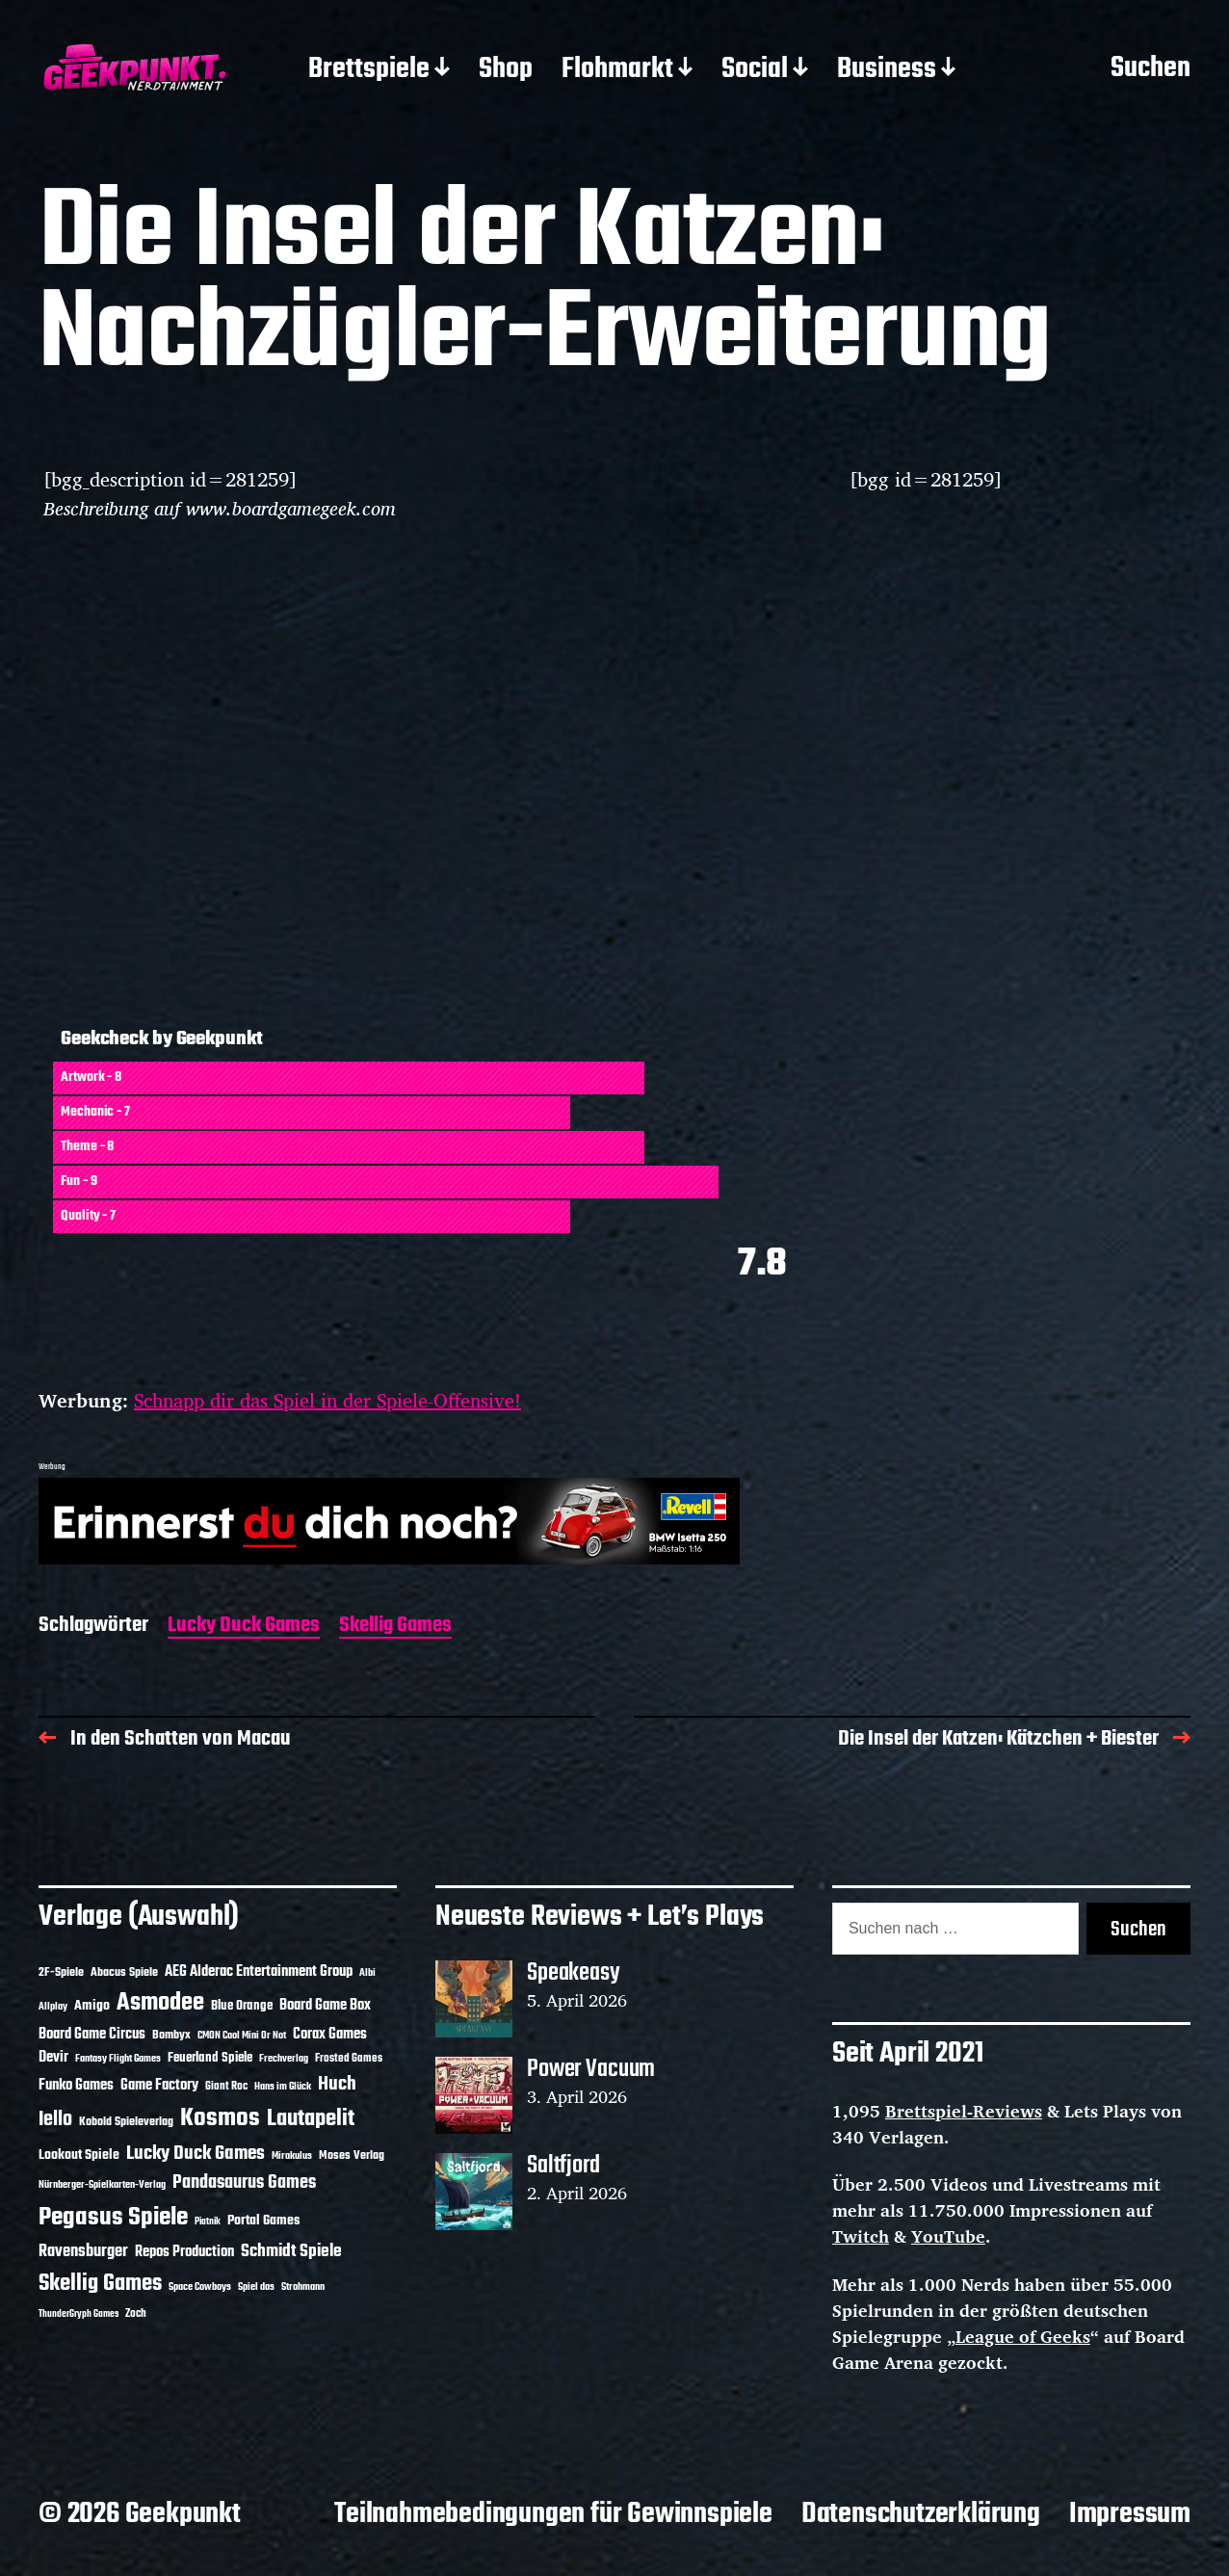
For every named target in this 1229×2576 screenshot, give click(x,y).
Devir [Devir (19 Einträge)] (53, 2057)
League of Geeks (1022, 2336)
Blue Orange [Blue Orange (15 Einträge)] (242, 2006)
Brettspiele (369, 70)
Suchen (1150, 69)
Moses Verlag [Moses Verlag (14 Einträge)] (351, 2155)
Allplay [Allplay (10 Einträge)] (53, 2006)
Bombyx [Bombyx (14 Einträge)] (171, 2035)
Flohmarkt (617, 70)
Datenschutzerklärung (920, 2514)
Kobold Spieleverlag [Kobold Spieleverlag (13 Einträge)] (126, 2122)
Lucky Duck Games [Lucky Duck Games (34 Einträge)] (195, 2154)
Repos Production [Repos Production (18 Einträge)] (184, 2252)
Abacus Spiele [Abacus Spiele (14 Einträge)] (124, 1972)
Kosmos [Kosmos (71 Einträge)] (220, 2119)
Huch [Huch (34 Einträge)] (337, 2084)
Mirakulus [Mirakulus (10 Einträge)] (292, 2156)
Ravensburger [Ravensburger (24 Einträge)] (83, 2252)
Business (886, 70)
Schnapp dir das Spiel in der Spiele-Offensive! (327, 1400)
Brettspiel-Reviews (963, 2110)
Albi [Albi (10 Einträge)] (367, 1973)
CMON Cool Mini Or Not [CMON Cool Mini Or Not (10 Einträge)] (241, 2035)
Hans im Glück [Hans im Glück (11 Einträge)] (282, 2086)
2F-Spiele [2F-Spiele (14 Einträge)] (61, 1972)
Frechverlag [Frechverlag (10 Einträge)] (283, 2058)
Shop (506, 70)
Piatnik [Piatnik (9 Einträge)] (208, 2222)
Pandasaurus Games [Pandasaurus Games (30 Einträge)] (244, 2183)
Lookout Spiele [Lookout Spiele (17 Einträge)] (79, 2155)
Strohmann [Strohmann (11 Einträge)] (303, 2287)
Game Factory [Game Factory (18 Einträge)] (159, 2085)
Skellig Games (395, 1627)
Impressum (1129, 2514)
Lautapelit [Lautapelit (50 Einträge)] (310, 2119)
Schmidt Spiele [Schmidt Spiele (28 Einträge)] (291, 2252)
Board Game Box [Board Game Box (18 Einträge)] (325, 2005)
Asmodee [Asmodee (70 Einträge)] (160, 2003)
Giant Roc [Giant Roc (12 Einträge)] (226, 2086)
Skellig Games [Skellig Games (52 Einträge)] (100, 2283)
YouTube (948, 2235)
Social (754, 70)
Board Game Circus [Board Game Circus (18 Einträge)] (92, 2034)
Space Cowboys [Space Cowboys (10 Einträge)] (200, 2287)
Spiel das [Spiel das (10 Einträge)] (256, 2287)
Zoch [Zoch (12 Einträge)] (135, 2314)
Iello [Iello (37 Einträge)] (55, 2120)
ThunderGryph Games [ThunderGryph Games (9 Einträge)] (78, 2314)
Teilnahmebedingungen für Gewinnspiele (553, 2514)
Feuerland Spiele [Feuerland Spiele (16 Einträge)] (210, 2057)
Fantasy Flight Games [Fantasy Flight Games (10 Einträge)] (118, 2058)
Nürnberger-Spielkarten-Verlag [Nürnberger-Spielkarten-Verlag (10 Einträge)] (102, 2185)
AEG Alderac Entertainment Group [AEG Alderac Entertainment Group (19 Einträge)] (259, 1972)
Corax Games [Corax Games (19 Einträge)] (330, 2034)
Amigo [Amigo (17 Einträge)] (92, 2006)
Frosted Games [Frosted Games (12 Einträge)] (348, 2058)
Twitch (860, 2235)
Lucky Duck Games (244, 1627)
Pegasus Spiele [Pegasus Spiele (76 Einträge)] (113, 2217)
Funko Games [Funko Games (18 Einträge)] (76, 2085)
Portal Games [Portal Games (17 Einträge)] (263, 2221)
